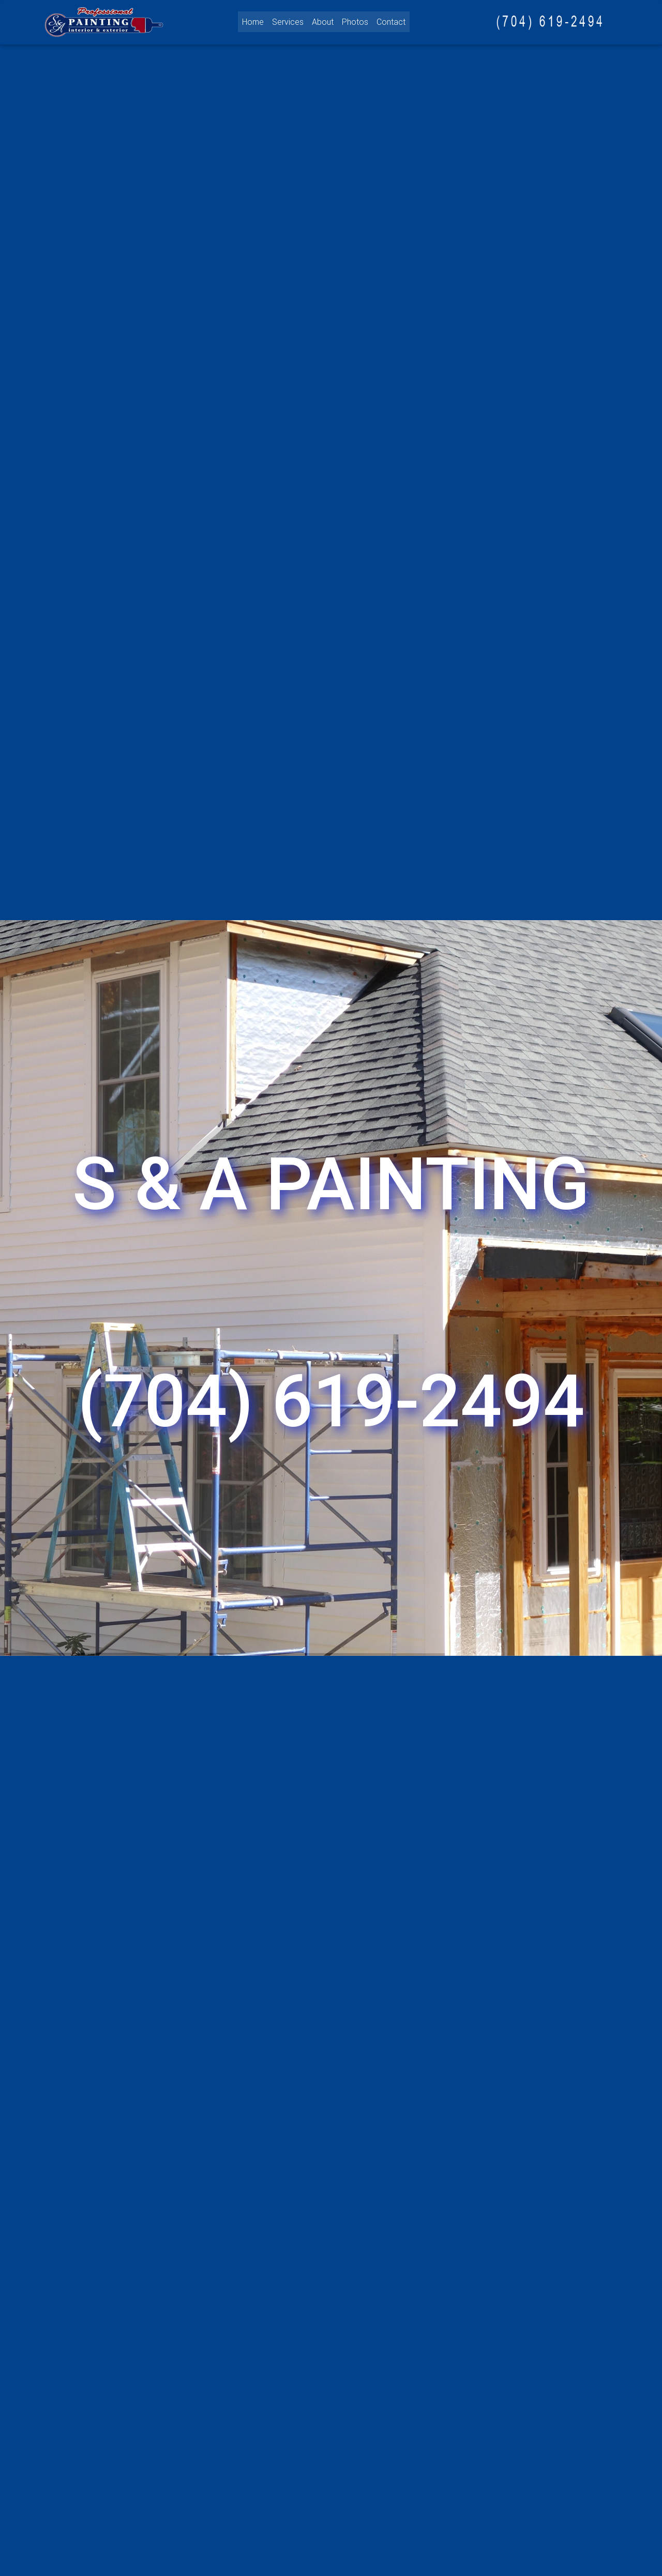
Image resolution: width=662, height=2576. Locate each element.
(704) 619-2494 (331, 1401)
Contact (391, 21)
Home (253, 21)
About (323, 21)
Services (288, 21)
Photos (355, 21)
